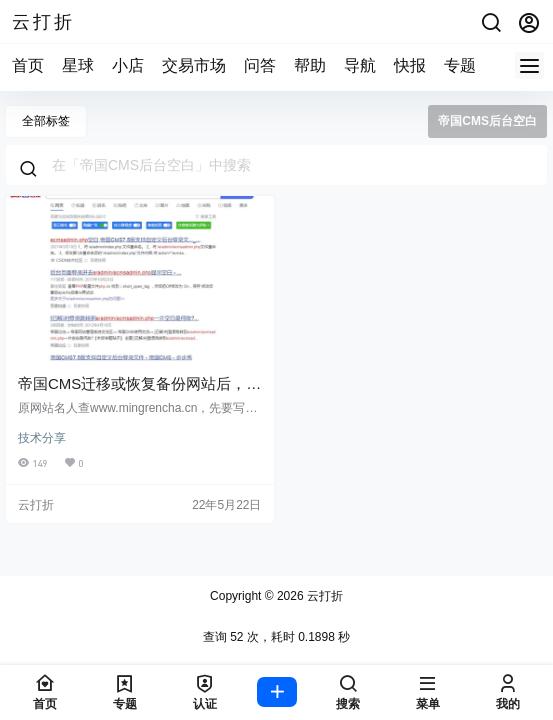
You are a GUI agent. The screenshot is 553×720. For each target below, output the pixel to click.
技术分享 (42, 438)
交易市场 (194, 65)
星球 (78, 65)
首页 (28, 65)
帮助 (310, 65)
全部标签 (46, 121)
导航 (360, 65)
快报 (410, 65)
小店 (128, 65)
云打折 (323, 596)
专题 (460, 65)
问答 (260, 65)
